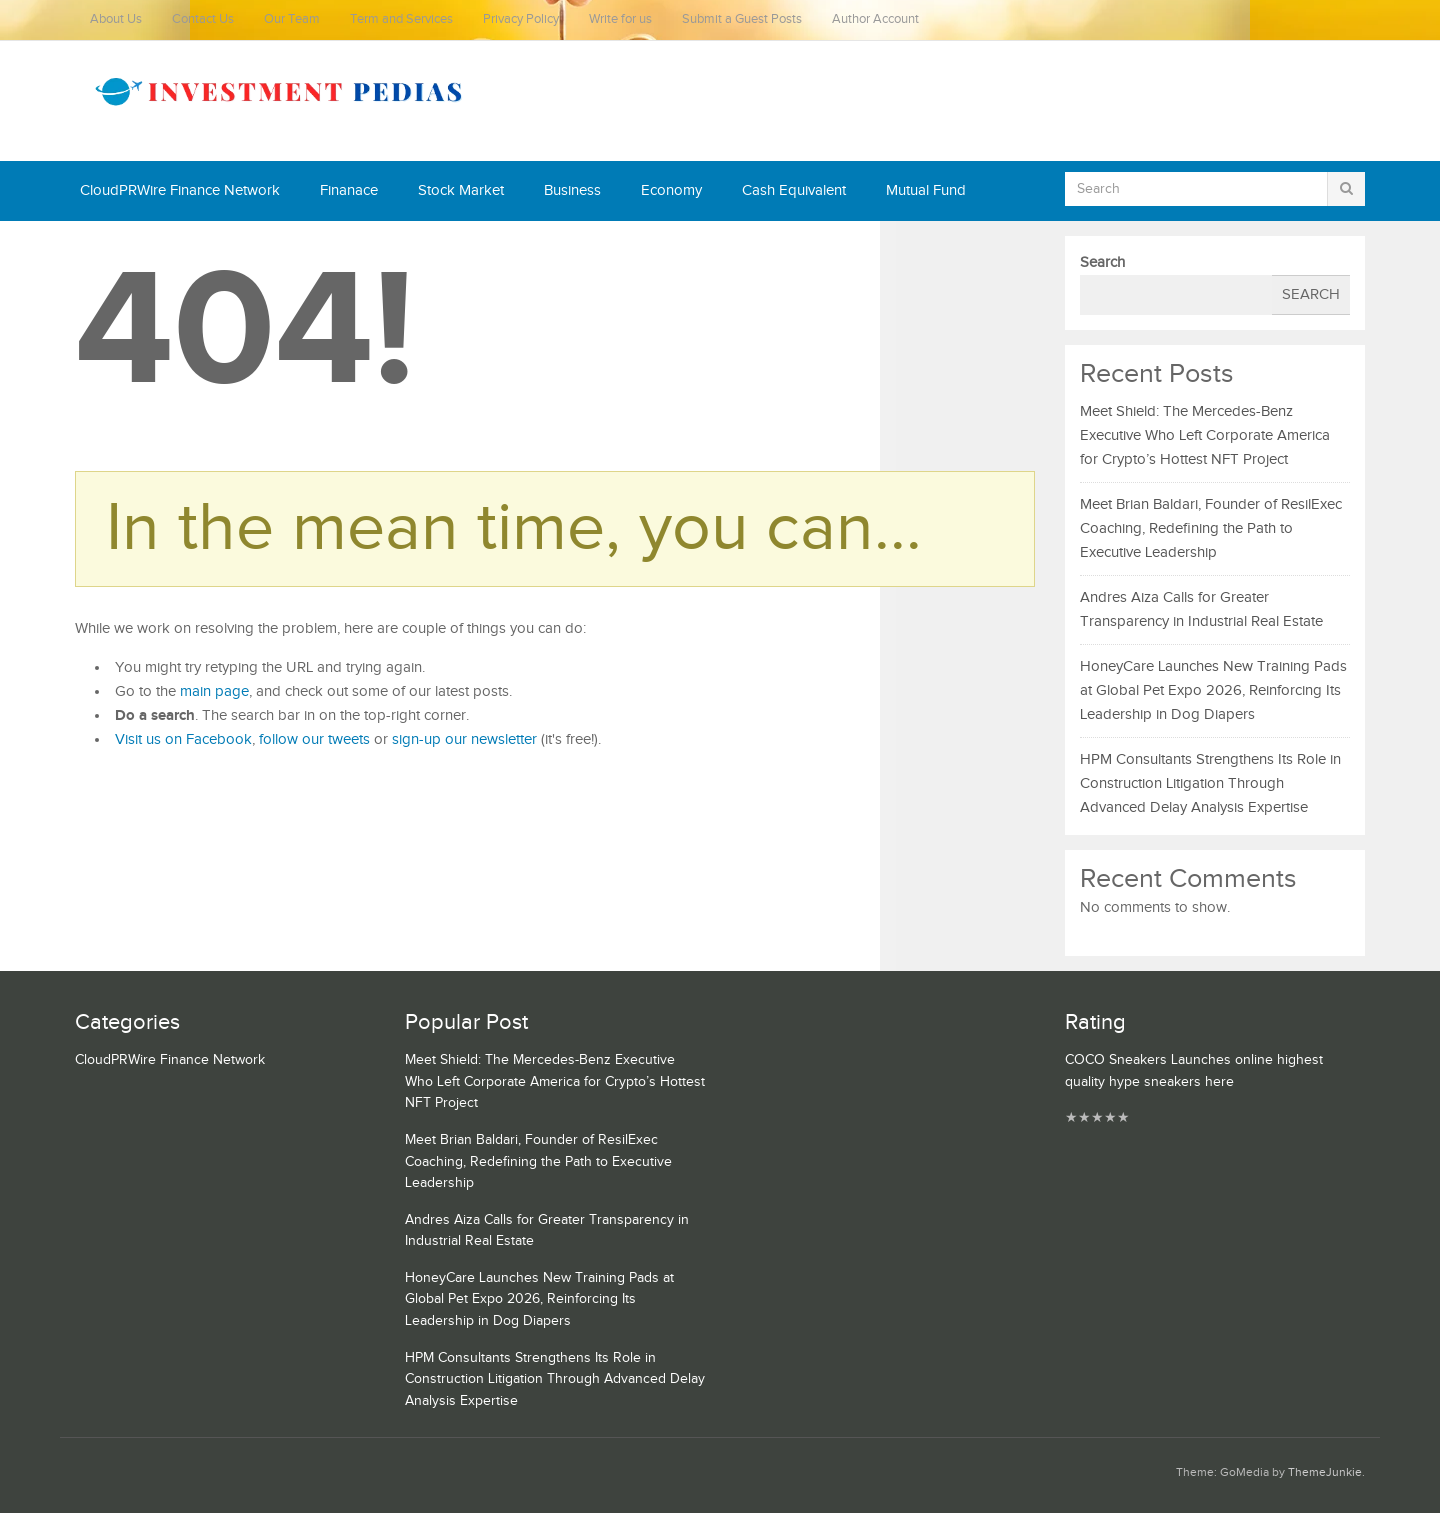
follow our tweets (314, 739)
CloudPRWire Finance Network (180, 190)
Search (1102, 262)
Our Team (292, 19)
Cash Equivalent (794, 190)
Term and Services (401, 19)
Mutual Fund (926, 190)
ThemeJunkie (1325, 1472)
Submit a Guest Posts (742, 19)
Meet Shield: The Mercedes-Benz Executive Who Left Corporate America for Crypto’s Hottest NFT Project (1205, 435)
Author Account (875, 19)
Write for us (620, 19)
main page (214, 691)
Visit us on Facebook (183, 739)
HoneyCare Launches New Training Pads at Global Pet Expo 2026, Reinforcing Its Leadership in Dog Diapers (1213, 690)
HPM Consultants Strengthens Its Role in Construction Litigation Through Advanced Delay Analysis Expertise (1210, 783)
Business (572, 190)
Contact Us (203, 19)
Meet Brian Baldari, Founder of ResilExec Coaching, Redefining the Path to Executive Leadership (1211, 528)
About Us (116, 19)
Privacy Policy (521, 19)
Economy (671, 190)
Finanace (349, 190)
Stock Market (461, 190)
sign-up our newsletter (464, 739)
